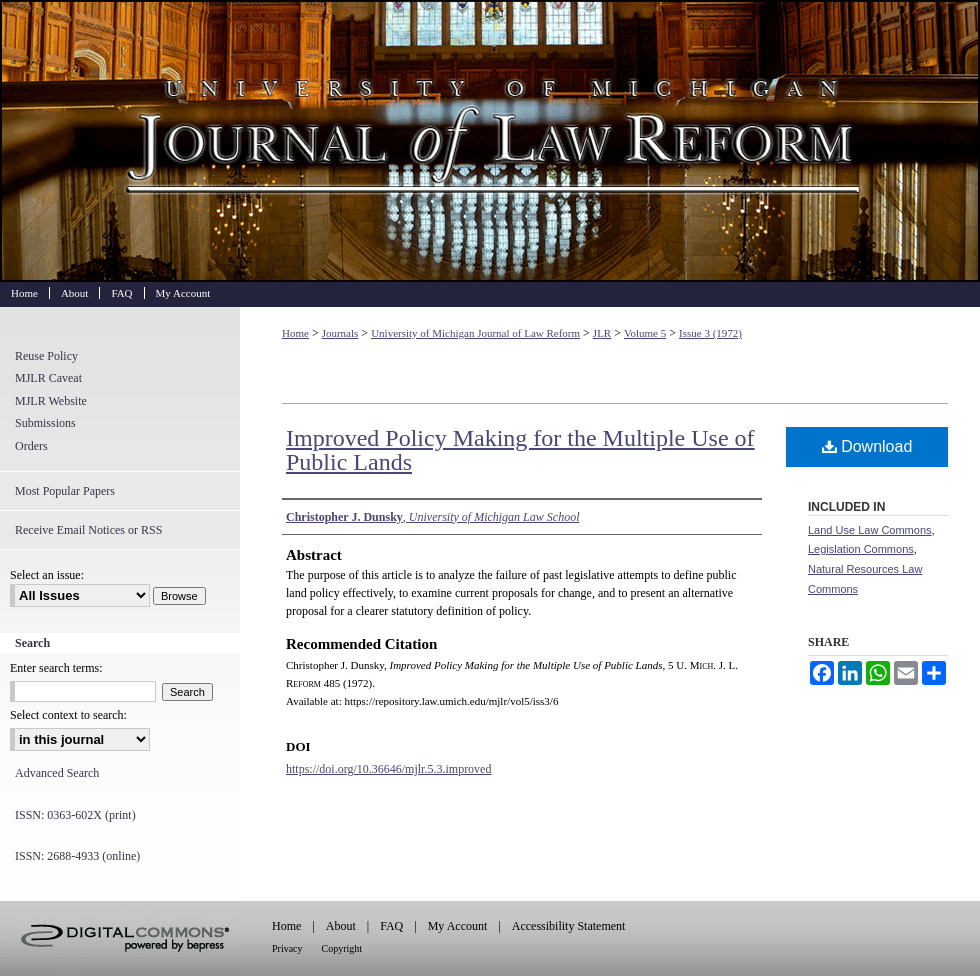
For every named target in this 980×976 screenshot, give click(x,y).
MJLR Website (51, 401)
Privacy (287, 948)
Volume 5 (645, 333)
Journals (340, 333)
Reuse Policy (46, 356)
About (341, 926)
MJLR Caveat (48, 378)
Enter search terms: (56, 668)
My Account (458, 926)
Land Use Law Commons (870, 530)
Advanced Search (57, 773)
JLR (602, 333)
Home (295, 333)
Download (867, 446)
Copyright (342, 948)
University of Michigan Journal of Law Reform (490, 141)
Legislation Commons (861, 549)
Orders (31, 446)
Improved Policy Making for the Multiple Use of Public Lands (520, 450)
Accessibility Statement (569, 926)
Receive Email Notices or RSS (88, 530)
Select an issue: (47, 575)
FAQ (391, 926)
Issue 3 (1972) (710, 333)
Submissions (45, 423)
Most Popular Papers (65, 491)
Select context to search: (68, 715)
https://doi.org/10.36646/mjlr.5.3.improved (388, 769)
